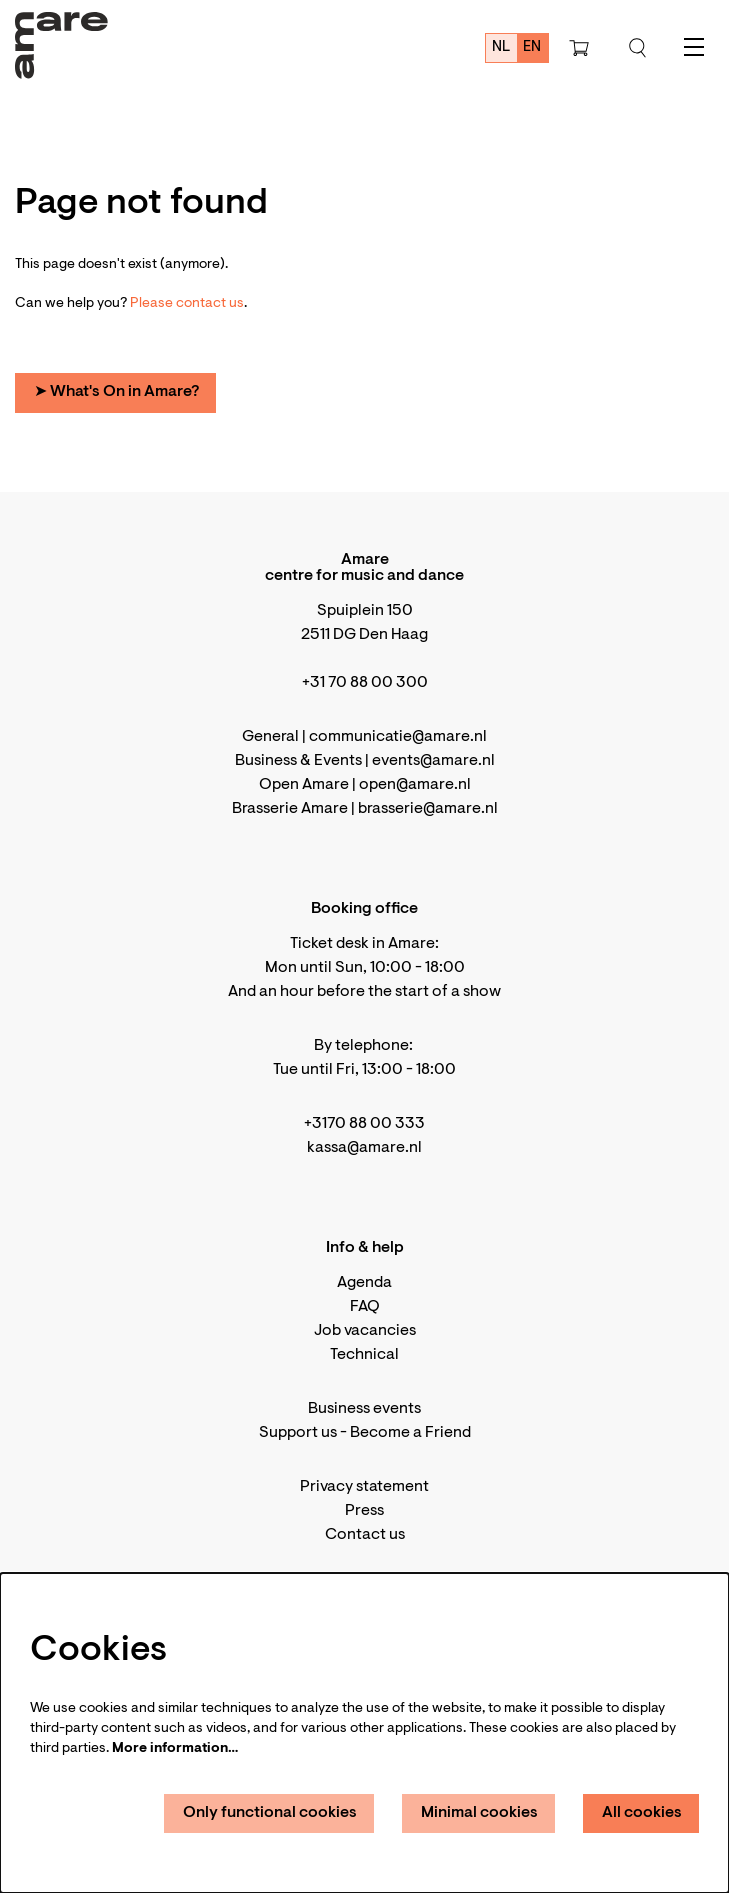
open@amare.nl (415, 785)
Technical (364, 1355)
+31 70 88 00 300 (365, 683)
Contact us (365, 1535)
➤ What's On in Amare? (116, 392)
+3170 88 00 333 (364, 1124)
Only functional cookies (270, 1813)
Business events (364, 1409)
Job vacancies (365, 1331)
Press (364, 1511)
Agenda (364, 1283)
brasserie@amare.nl (428, 809)
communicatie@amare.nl (398, 737)
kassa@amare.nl (364, 1148)
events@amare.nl (433, 761)
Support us (298, 1433)
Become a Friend (410, 1433)
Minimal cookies (479, 1813)
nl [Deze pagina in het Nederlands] (501, 47)
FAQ (365, 1307)
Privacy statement (364, 1487)
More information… (175, 1749)
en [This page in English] (532, 47)
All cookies (642, 1813)
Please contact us (187, 304)
